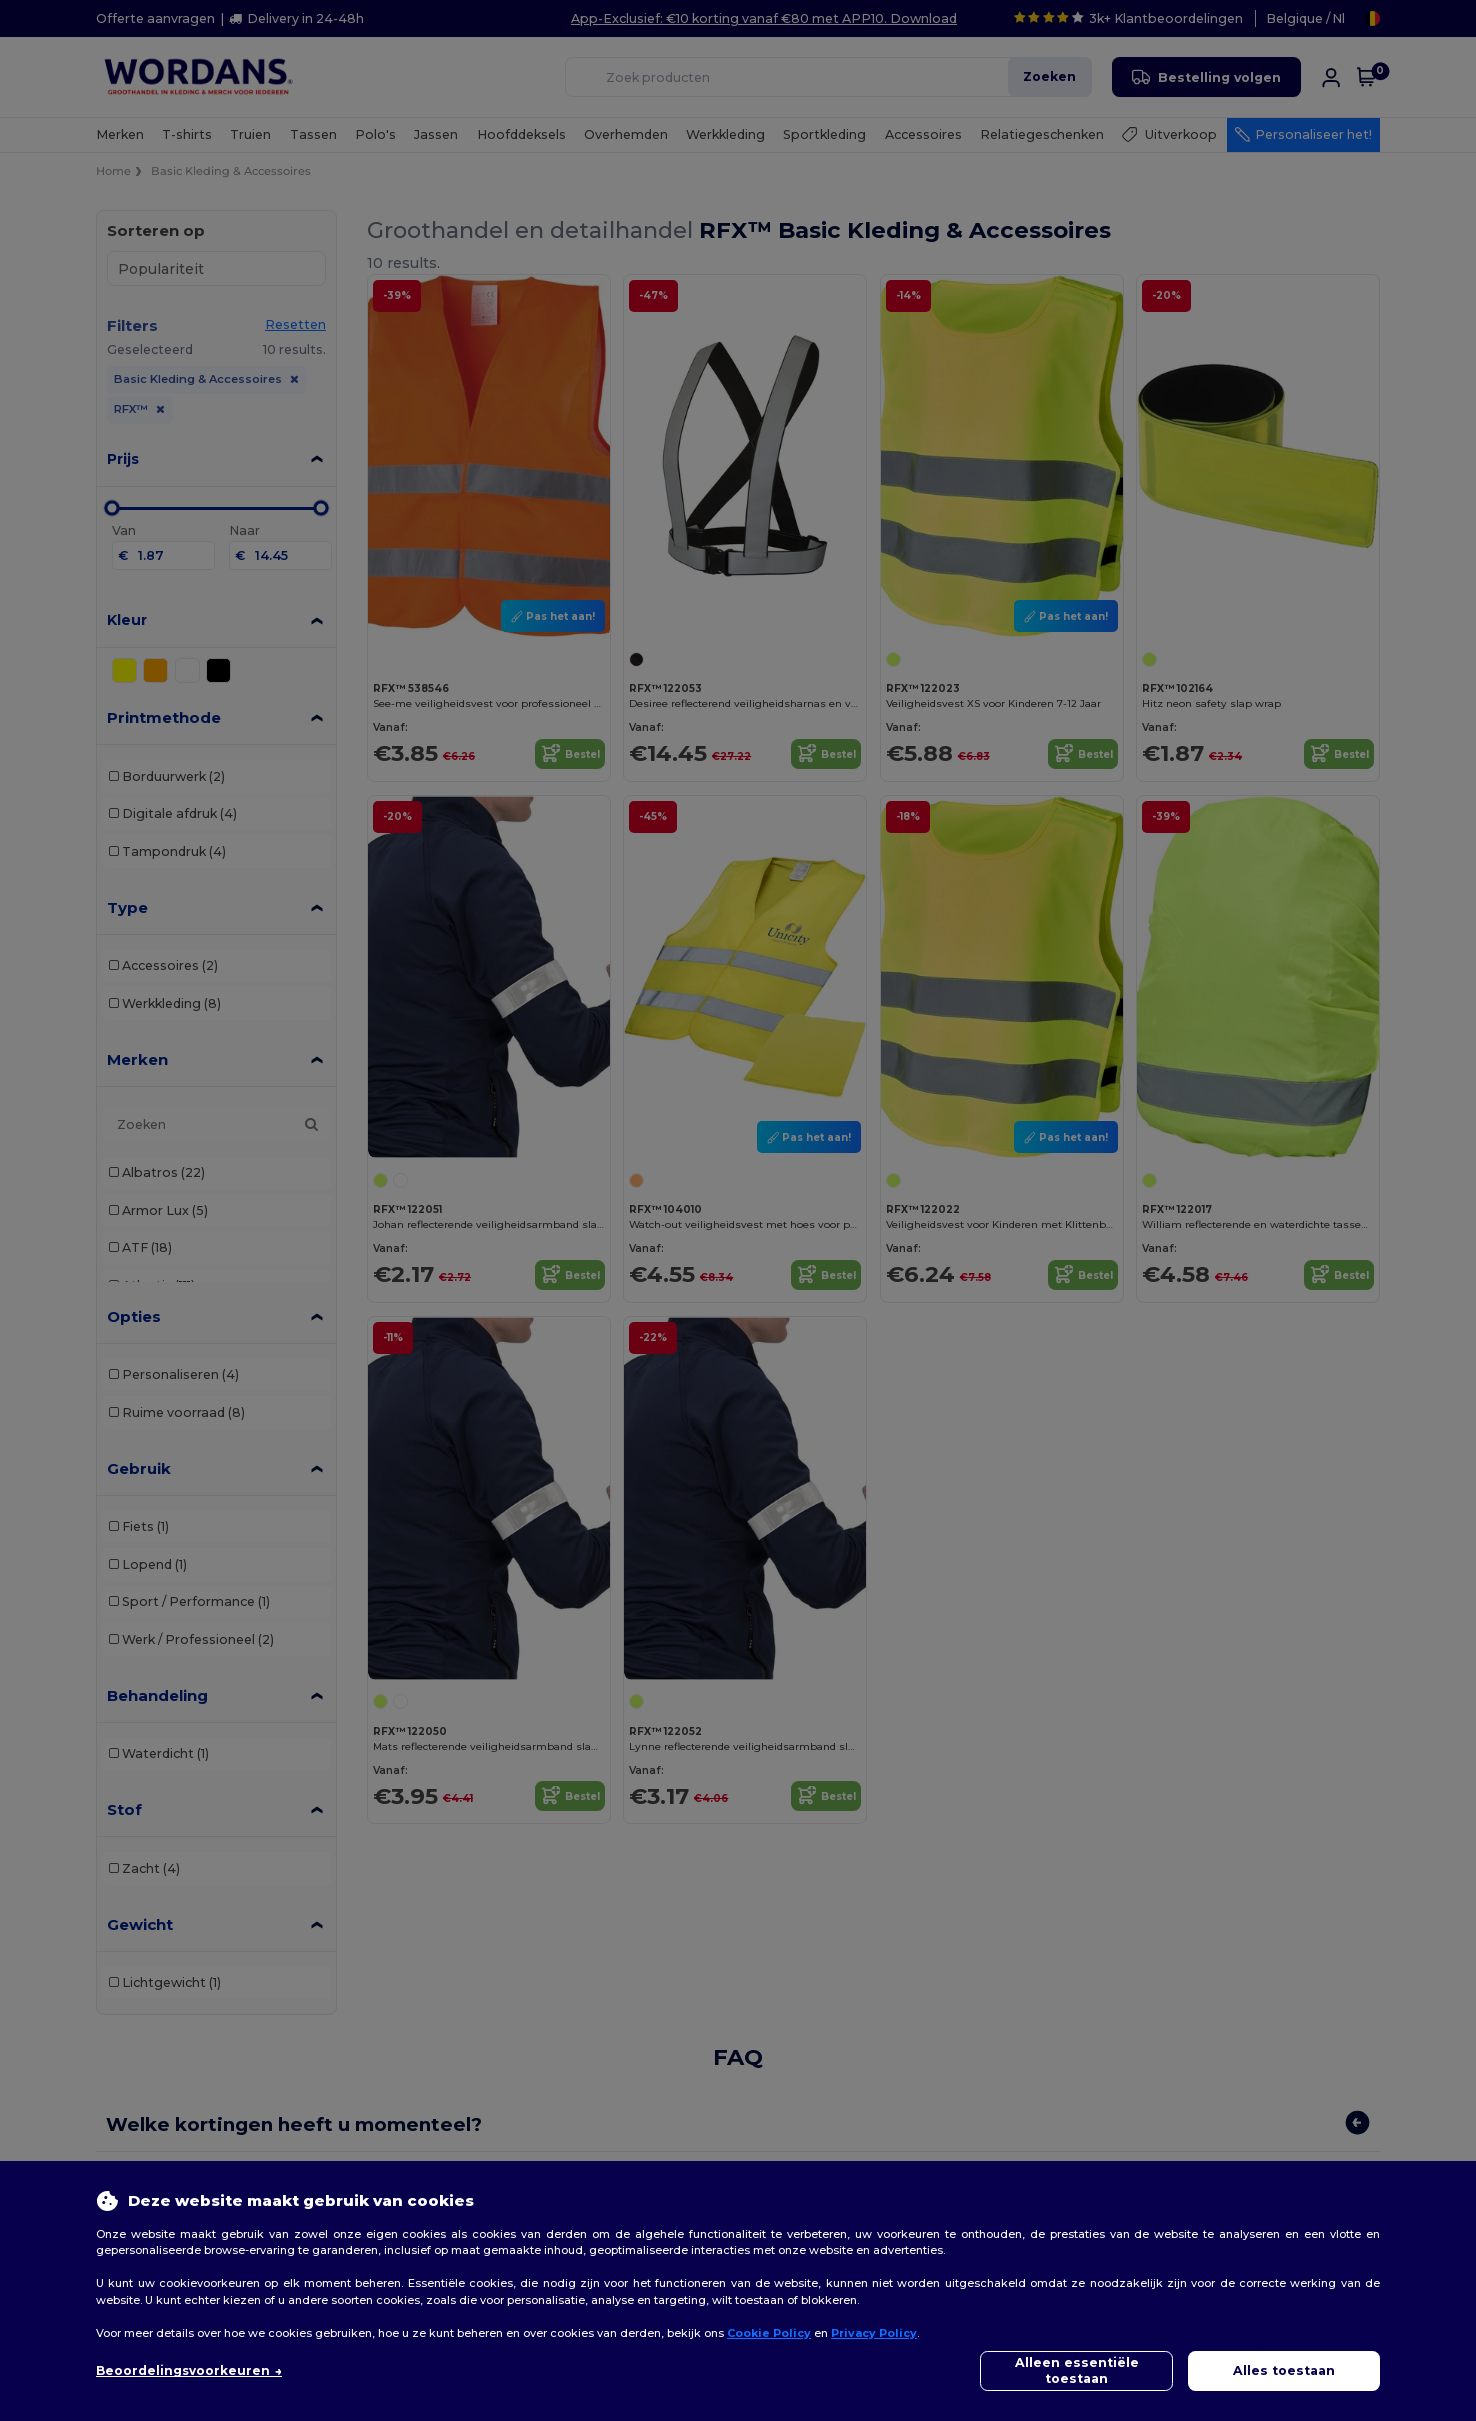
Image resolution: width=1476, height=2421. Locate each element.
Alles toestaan (1284, 2370)
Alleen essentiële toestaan (1077, 2370)
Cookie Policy (769, 2333)
